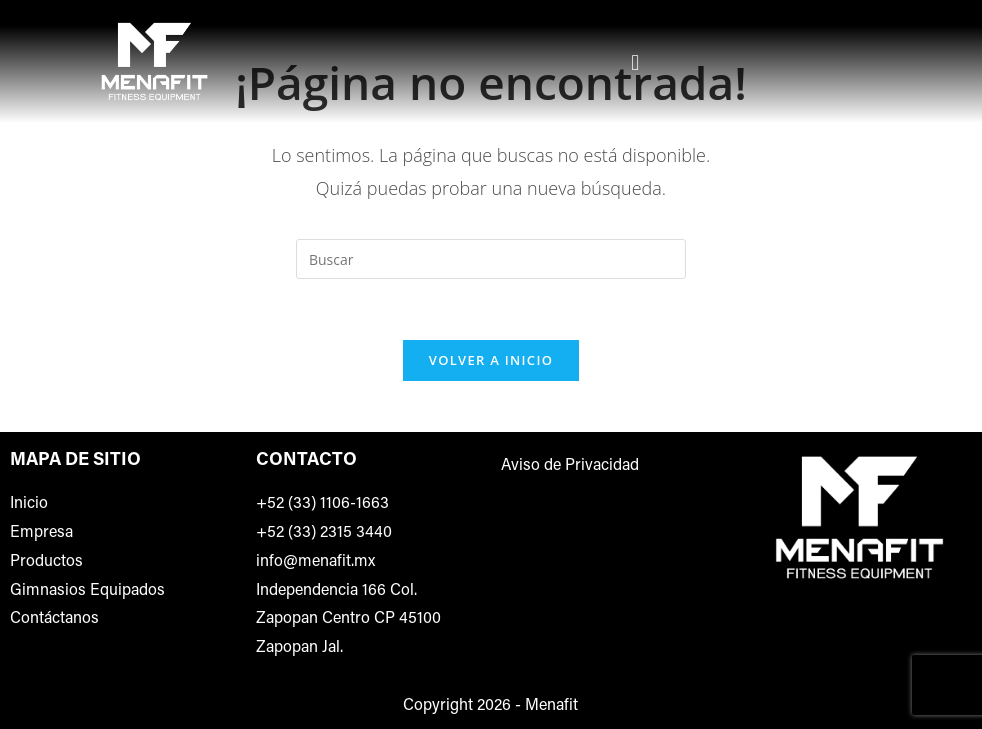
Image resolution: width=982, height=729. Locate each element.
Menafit (551, 706)
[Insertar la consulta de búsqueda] (491, 259)
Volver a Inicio (491, 360)
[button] (635, 61)
